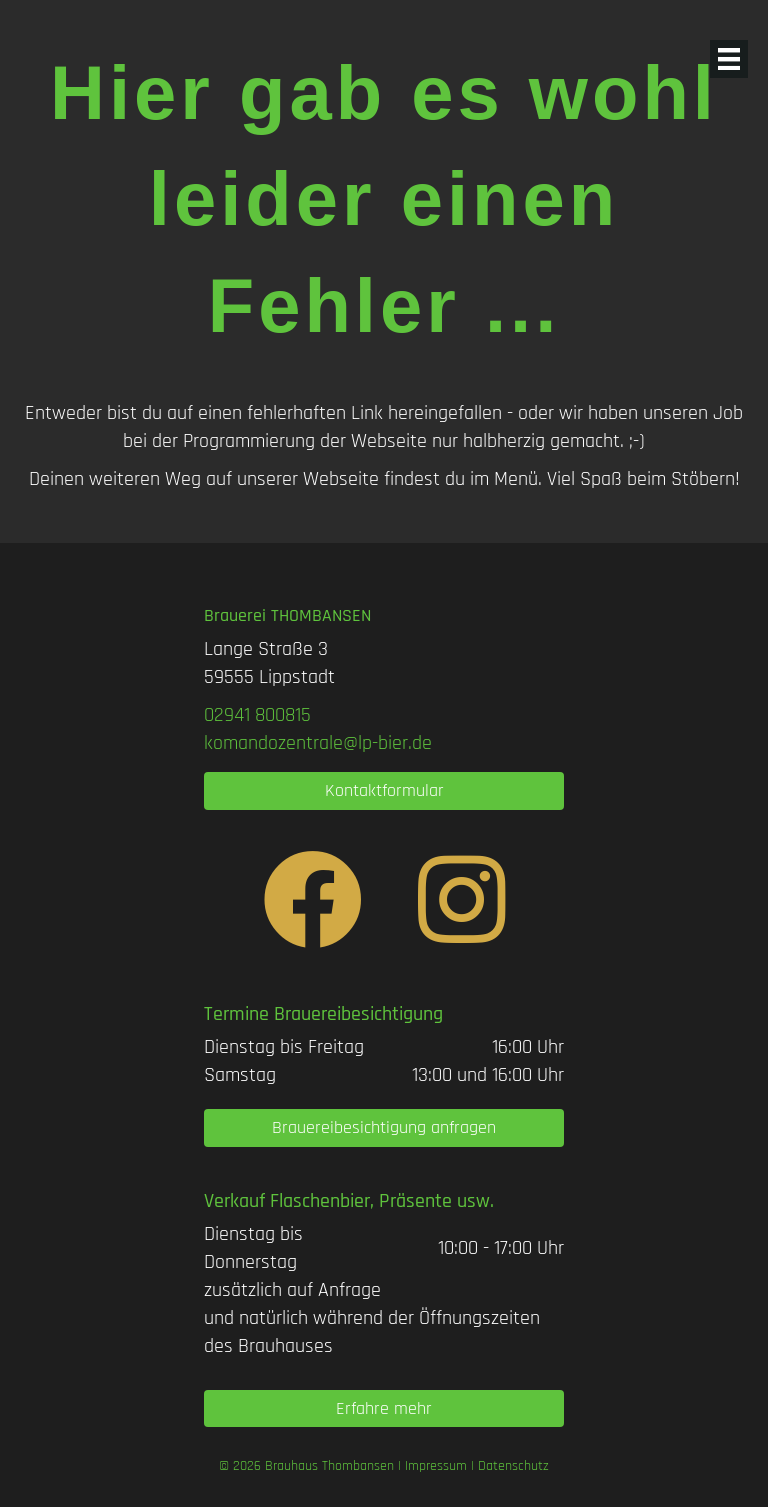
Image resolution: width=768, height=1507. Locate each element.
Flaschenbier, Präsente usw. (382, 1201)
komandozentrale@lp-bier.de (318, 743)
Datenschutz (513, 1466)
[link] (257, 715)
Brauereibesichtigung (358, 1014)
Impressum (436, 1466)
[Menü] (729, 59)
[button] (384, 791)
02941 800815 (257, 715)
